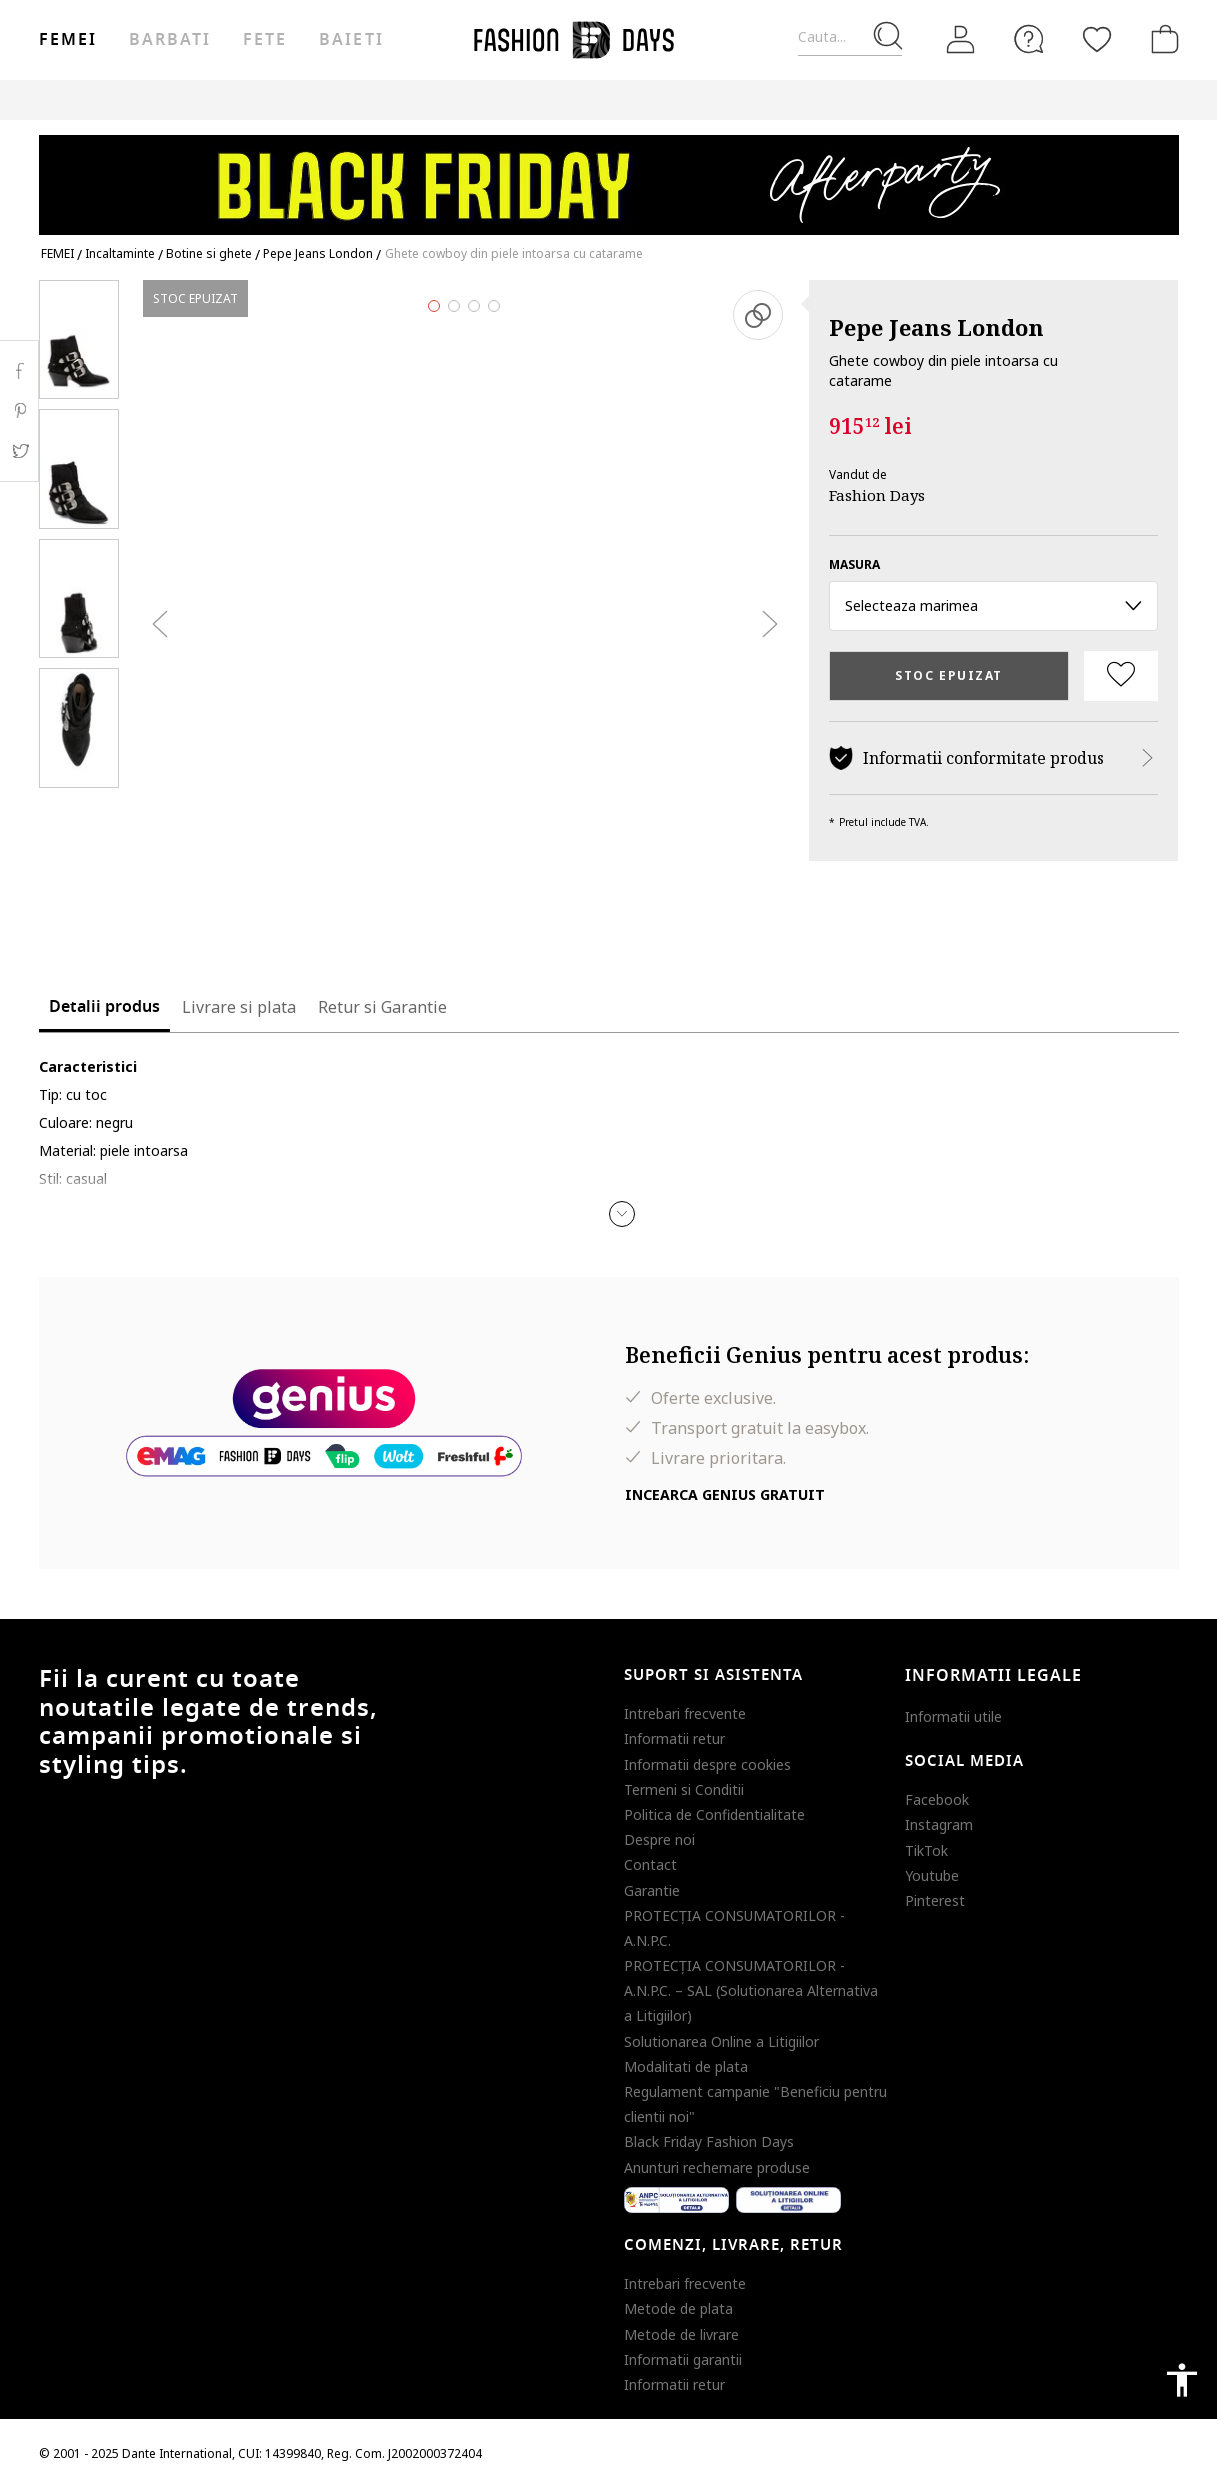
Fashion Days (877, 495)
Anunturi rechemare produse (717, 2167)
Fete (265, 40)
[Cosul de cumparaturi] (1161, 39)
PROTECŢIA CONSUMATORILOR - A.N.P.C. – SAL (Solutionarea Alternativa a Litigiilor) (751, 1990)
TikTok (926, 1850)
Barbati (170, 40)
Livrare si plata (239, 1007)
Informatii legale (993, 1676)
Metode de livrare (681, 2334)
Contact (650, 1864)
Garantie (652, 1890)
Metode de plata (678, 2308)
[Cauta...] (850, 37)
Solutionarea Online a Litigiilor (721, 2041)
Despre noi (659, 1839)
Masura (854, 564)
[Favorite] (1097, 39)
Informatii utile (953, 1716)
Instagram (939, 1824)
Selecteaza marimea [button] (993, 605)
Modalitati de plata (686, 2066)
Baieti (351, 40)
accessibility (1182, 2380)
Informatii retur (674, 1738)
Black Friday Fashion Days (709, 2141)
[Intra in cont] (961, 39)
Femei (68, 40)
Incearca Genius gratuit (725, 1494)
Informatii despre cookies (707, 1764)
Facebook (937, 1799)
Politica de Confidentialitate (714, 1814)
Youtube (932, 1875)
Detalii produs (104, 1007)
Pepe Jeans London (936, 327)
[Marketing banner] (609, 175)
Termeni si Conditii (684, 1789)
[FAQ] (1029, 39)
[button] (622, 1214)
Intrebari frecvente (685, 1713)
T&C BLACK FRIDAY (1123, 99)
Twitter (19, 451)
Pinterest (935, 1900)
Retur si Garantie (382, 1007)
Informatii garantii (683, 2359)
